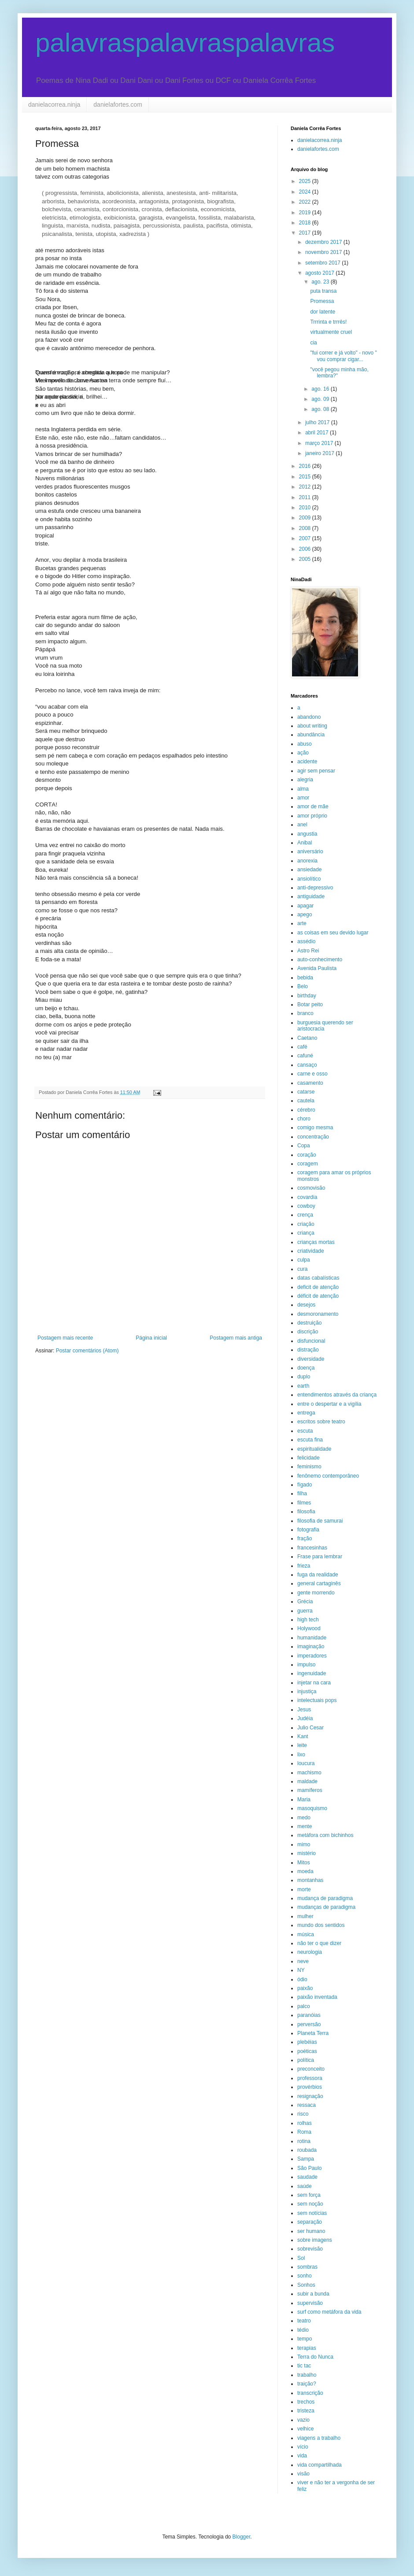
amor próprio (312, 816)
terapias (306, 2348)
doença (305, 1368)
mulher (305, 1916)
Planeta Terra (313, 2033)
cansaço (307, 1065)
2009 (305, 518)
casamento (310, 1083)
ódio (302, 1979)
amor (303, 798)
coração (306, 1155)
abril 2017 (317, 432)
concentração (313, 1137)
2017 (305, 233)
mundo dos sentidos (320, 1925)
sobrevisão (310, 2249)
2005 (305, 559)
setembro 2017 (323, 263)
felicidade (308, 1458)
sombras (307, 2267)
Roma (304, 2132)
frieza (303, 1566)
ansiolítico (309, 879)
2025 (305, 181)
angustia (307, 834)
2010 (305, 507)
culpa (303, 1260)
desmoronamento (317, 1314)
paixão (305, 1988)
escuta (305, 1431)
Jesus (304, 1709)
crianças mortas (316, 1242)
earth (303, 1386)
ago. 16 (320, 389)
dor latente (322, 312)
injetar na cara (314, 1683)
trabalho (306, 2375)
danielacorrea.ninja (54, 104)
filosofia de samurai (320, 1521)
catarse (305, 1092)
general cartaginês (319, 1583)
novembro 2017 (324, 252)
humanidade (311, 1638)
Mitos (303, 1862)
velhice (305, 2429)
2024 (305, 192)
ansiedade (309, 869)
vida (302, 2456)
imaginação (310, 1646)
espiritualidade (314, 1449)
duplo (303, 1377)
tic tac (304, 2366)
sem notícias (312, 2213)
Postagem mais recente (65, 1338)
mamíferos (309, 1790)
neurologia (309, 1952)
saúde (304, 2186)
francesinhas (312, 1548)
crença (305, 1215)
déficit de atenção (318, 1296)
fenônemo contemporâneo (328, 1476)
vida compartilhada (319, 2465)
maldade (307, 1781)
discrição (307, 1332)
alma (303, 789)
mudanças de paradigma (326, 1907)
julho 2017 (318, 422)
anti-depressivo (315, 888)
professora (309, 2078)
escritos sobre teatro (321, 1422)
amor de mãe (313, 806)
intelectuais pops (316, 1700)
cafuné (305, 1056)
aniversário (310, 851)
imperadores (312, 1656)
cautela (305, 1101)
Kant (302, 1736)
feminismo (309, 1466)
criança (305, 1233)
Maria (303, 1799)
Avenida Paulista (316, 968)
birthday (306, 996)
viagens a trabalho (318, 2438)
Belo (302, 986)
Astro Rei (308, 951)
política (305, 2060)
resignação (310, 2096)
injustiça (306, 1691)
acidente (307, 761)
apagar (305, 906)
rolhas (304, 2123)
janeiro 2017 (320, 453)
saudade (307, 2177)
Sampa (305, 2159)
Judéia (305, 1718)
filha (302, 1493)
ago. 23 (320, 282)
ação (303, 753)
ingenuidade (311, 1673)
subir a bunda (313, 2294)
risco (302, 2114)
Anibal (304, 843)
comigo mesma (315, 1127)
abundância (311, 735)
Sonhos (306, 2285)
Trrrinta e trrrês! (328, 322)
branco (305, 1013)
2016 (305, 466)
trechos (305, 2402)
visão (303, 2474)
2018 (305, 223)
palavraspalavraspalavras (185, 42)
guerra (305, 1611)
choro (303, 1119)
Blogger (242, 2537)
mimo (303, 1844)
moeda (305, 1871)
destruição (309, 1323)
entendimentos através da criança (337, 1395)
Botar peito (310, 1004)
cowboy (306, 1206)
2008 (305, 528)
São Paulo (309, 2168)
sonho (304, 2276)
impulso (306, 1664)
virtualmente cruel (331, 332)
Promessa (322, 301)
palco (303, 2006)
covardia (307, 1197)
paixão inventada (317, 1997)
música (305, 1934)
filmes (304, 1503)
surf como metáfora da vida (329, 2312)
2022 (305, 202)
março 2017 (320, 443)
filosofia (306, 1511)
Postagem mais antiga (236, 1338)
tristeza (305, 2411)
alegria (305, 780)
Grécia (305, 1601)
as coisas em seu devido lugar (332, 933)
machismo (309, 1773)
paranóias (309, 2015)
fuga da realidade (317, 1575)
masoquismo (312, 1808)
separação (309, 2222)
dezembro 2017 (324, 242)
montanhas (310, 1880)
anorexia (307, 861)
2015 (305, 477)
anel (302, 824)
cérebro (306, 1110)
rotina (303, 2141)
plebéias (307, 2042)
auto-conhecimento (319, 959)
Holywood (309, 1628)
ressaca (306, 2105)
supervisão (310, 2303)
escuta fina (310, 1440)
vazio (303, 2420)
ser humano (311, 2231)
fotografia (308, 1530)
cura (302, 1269)
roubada (307, 2150)
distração (308, 1350)
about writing (312, 726)
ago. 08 (320, 409)
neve (303, 1961)
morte (304, 1889)
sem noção (310, 2204)
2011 (305, 497)
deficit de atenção (318, 1287)
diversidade (310, 1359)
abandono (309, 717)
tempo (304, 2339)
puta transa (323, 291)
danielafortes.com (117, 104)
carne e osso (312, 1074)
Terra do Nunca (315, 2357)
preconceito (311, 2069)
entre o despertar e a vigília (329, 1404)
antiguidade (311, 896)
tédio (303, 2330)
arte (302, 923)
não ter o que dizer (319, 1943)
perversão (309, 2024)
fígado (304, 1485)
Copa (303, 1145)
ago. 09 (320, 399)
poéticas (307, 2051)
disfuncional (311, 1341)
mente (304, 1826)
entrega (306, 1413)
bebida (305, 977)
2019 (305, 212)
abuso (304, 744)
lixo (301, 1754)
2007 (305, 538)
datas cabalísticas (318, 1278)
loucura (305, 1763)
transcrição (310, 2393)
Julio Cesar (310, 1728)
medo (303, 1817)
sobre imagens (314, 2240)
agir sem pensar (316, 771)
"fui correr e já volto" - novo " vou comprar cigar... (343, 356)
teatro (304, 2321)
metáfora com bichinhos (325, 1835)
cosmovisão (311, 1188)
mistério (306, 1853)
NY (301, 1970)
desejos (306, 1305)
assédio (306, 941)
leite (302, 1745)
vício (302, 2447)
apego (304, 914)
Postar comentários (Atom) (87, 1351)
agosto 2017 (320, 273)
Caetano (307, 1038)
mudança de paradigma (325, 1898)
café (302, 1047)
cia (313, 343)
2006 (305, 549)
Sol (301, 2258)
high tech (308, 1620)
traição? (306, 2384)
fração (304, 1538)
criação (305, 1224)
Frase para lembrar (319, 1556)
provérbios (309, 2087)
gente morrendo (316, 1593)
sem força (309, 2195)
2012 (305, 487)
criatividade (310, 1251)
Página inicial (151, 1338)
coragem (307, 1164)
